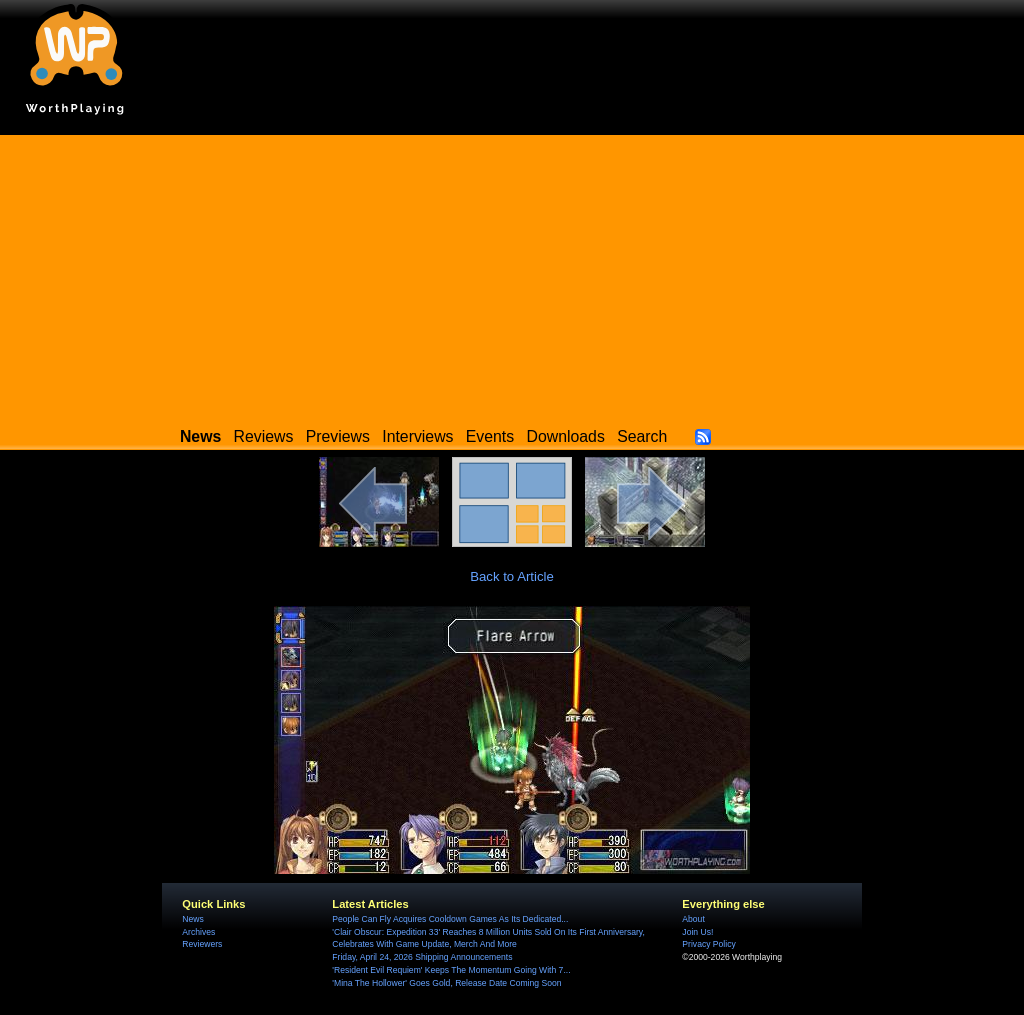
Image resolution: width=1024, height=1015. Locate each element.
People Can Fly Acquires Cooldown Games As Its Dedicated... (450, 919)
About (693, 919)
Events (490, 436)
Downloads (566, 436)
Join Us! (697, 932)
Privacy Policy (708, 944)
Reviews (264, 436)
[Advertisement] (512, 275)
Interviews (417, 436)
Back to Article (512, 576)
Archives (198, 932)
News (192, 919)
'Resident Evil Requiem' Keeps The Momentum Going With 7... (451, 970)
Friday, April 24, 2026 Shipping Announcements (422, 957)
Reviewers (202, 944)
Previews (338, 436)
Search (642, 436)
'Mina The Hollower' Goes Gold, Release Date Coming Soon (446, 983)
